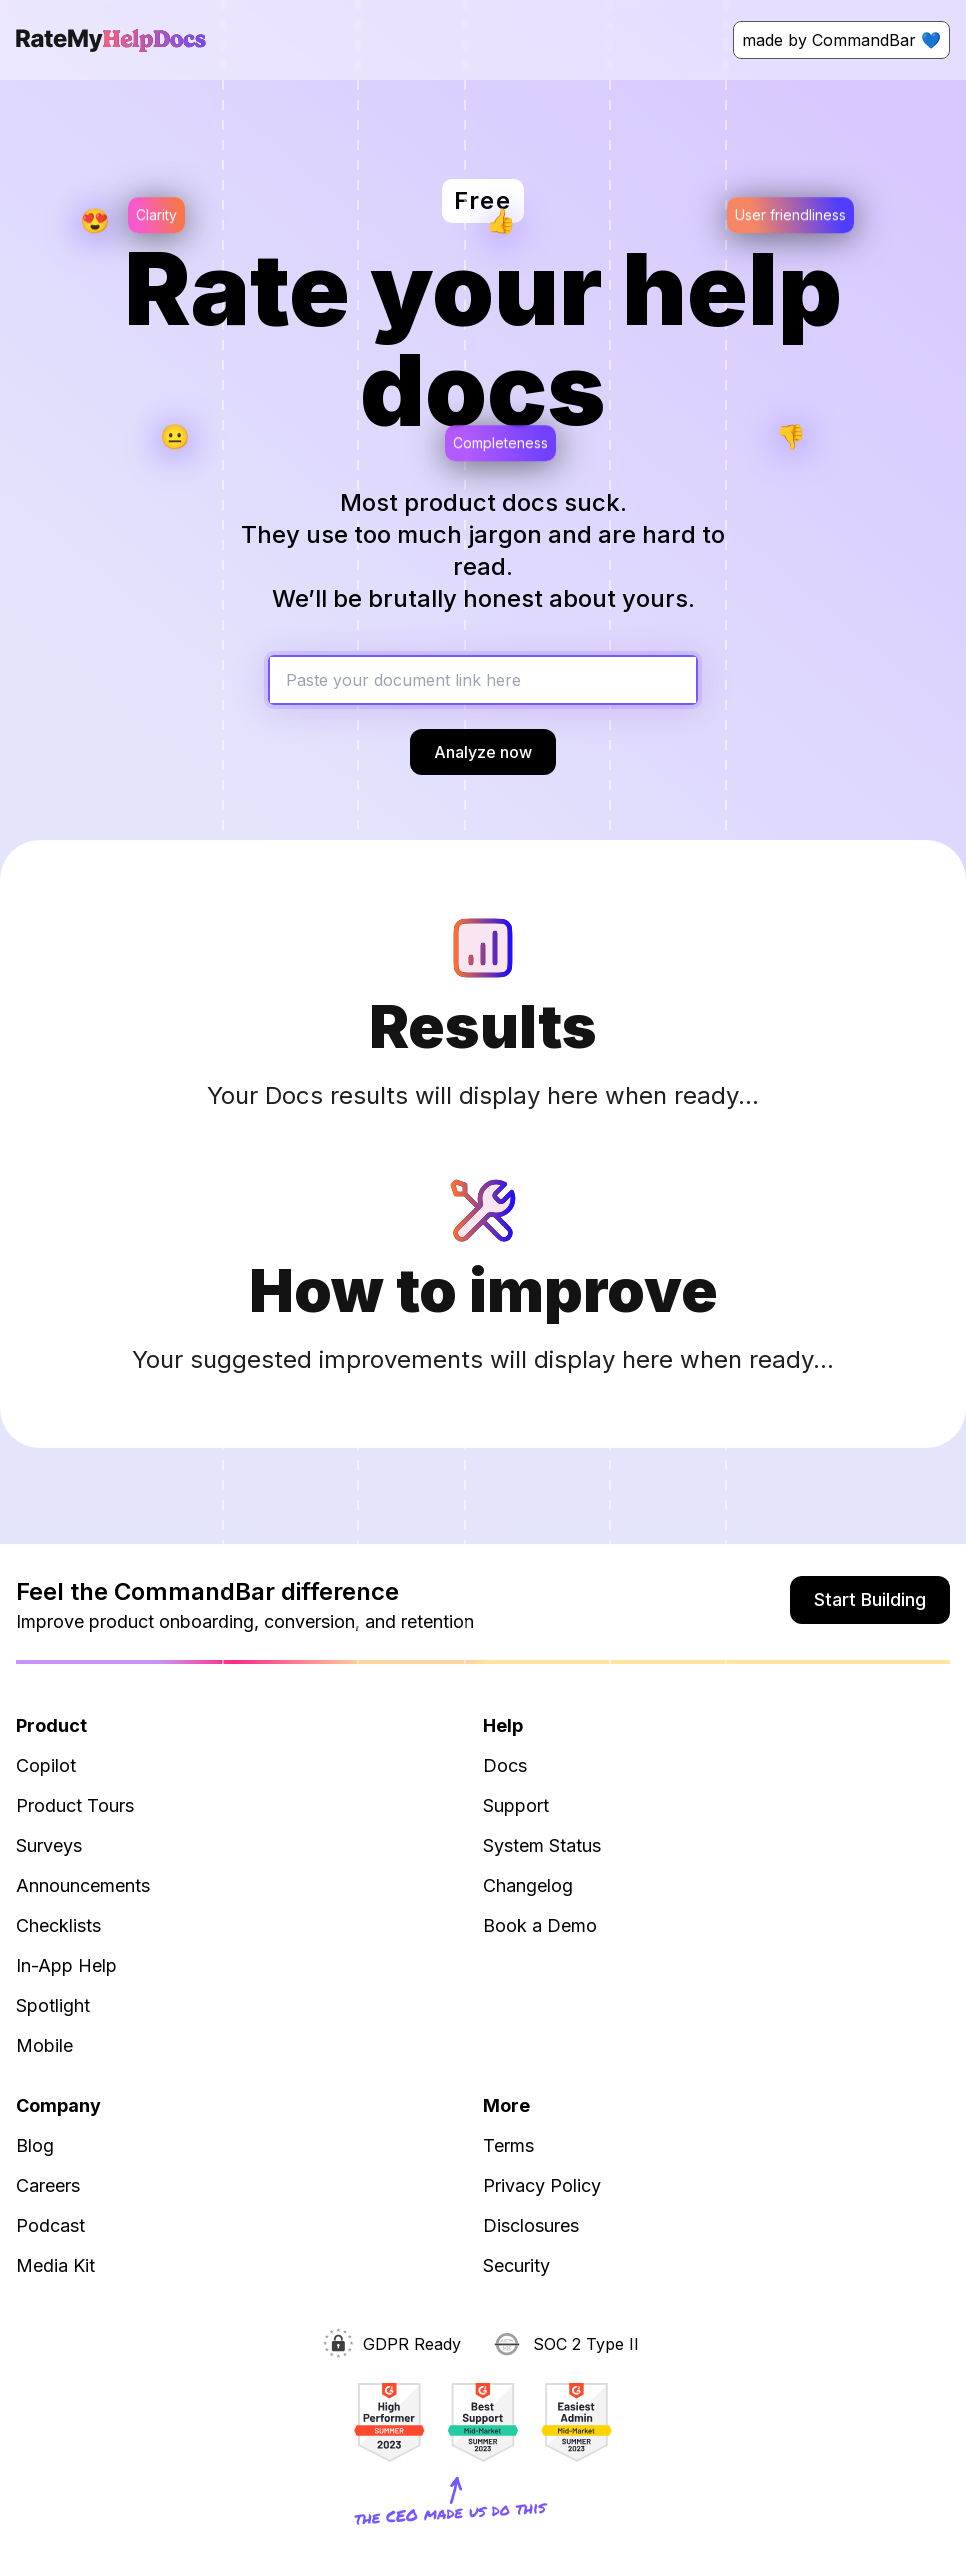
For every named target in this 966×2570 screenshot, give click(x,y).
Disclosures (531, 2225)
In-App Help (66, 1965)
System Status (542, 1845)
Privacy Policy (542, 2185)
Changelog (528, 1885)
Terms (508, 2145)
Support (516, 1805)
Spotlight (53, 2005)
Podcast (50, 2225)
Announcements (83, 1885)
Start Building (870, 1599)
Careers (48, 2185)
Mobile (44, 2045)
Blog (35, 2145)
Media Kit (55, 2265)
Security (516, 2265)
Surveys (49, 1845)
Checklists (58, 1925)
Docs (505, 1765)
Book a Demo (540, 1925)
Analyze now (483, 752)
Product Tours (75, 1805)
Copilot (46, 1765)
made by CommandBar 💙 (841, 40)
